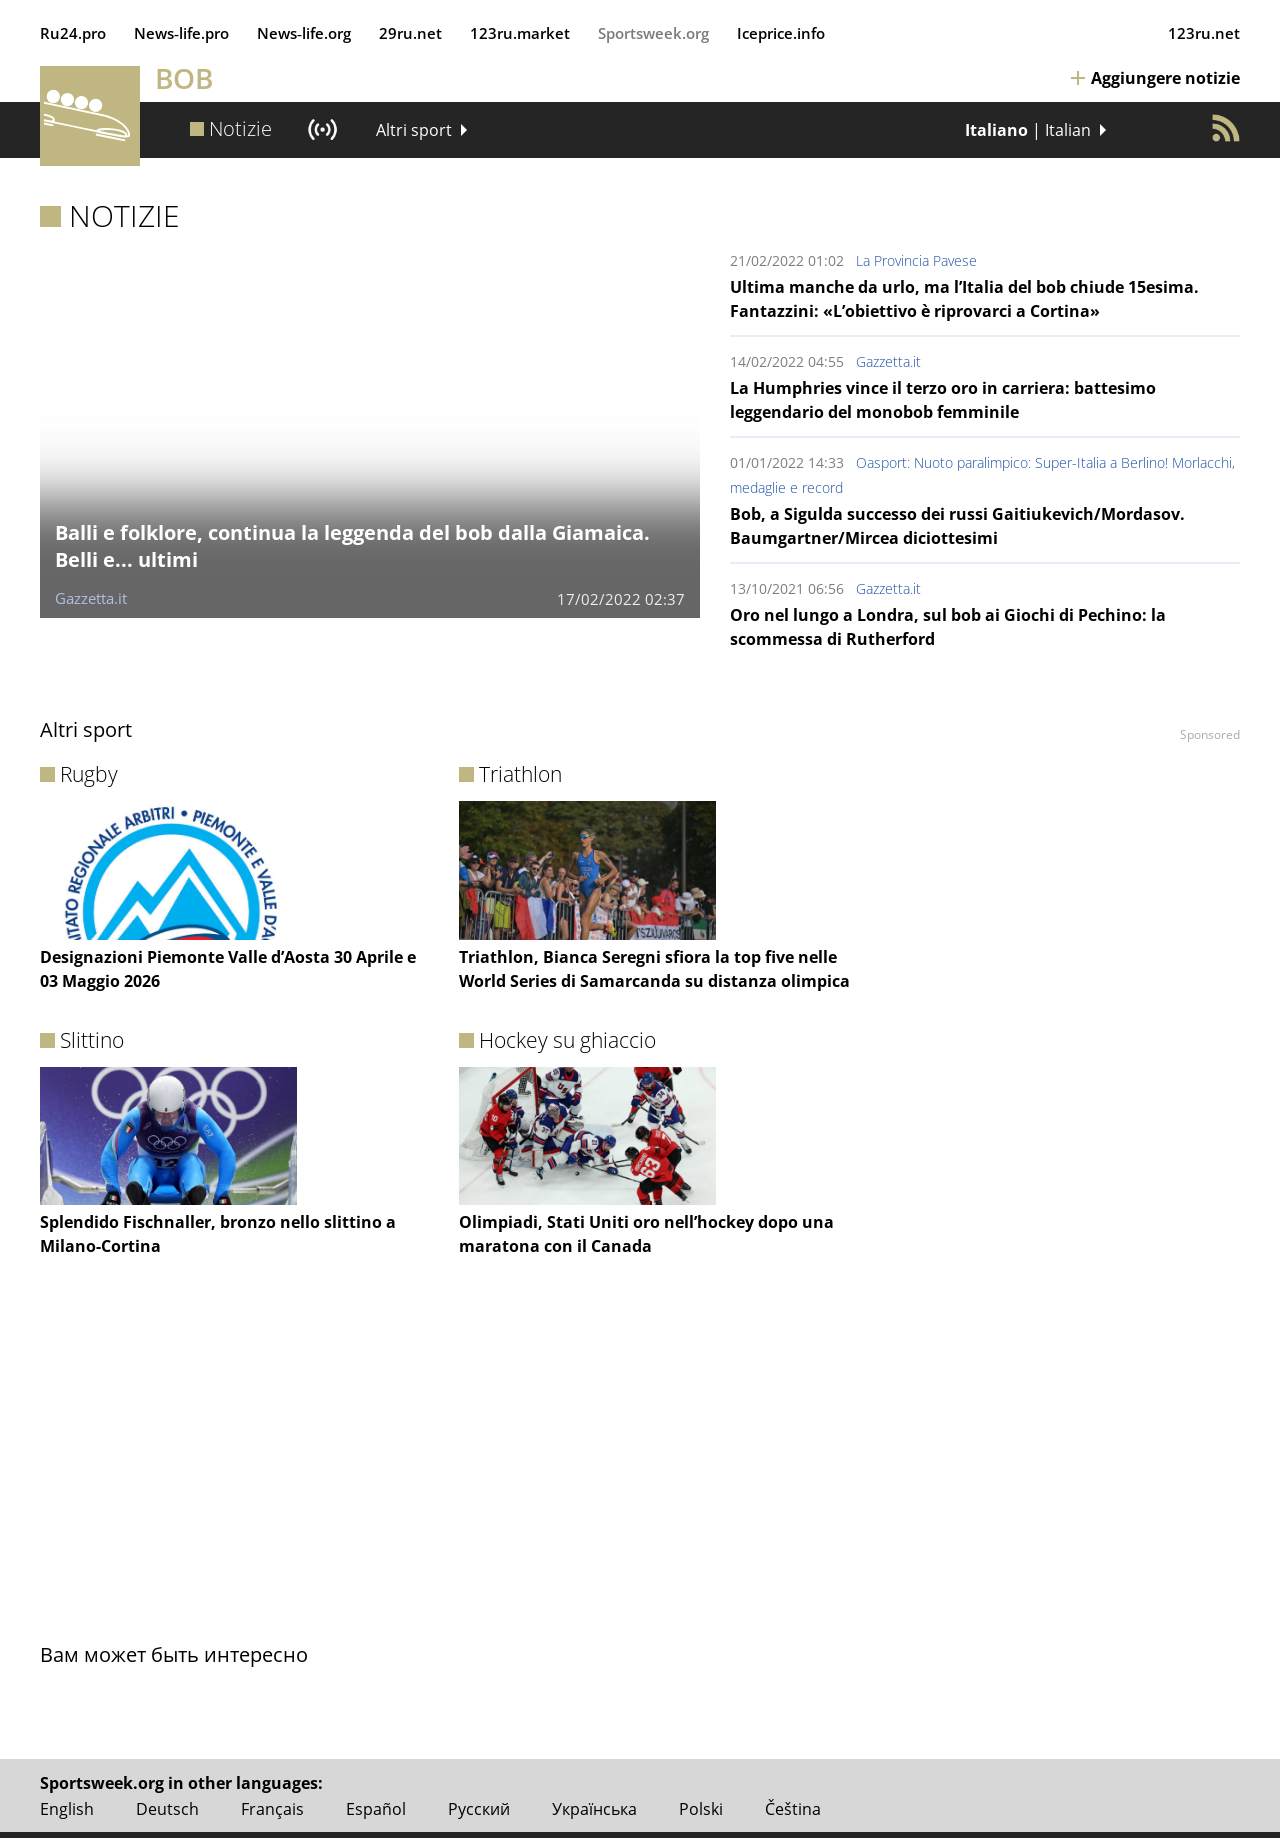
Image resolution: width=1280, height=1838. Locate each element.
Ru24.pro (73, 33)
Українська (594, 1809)
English (67, 1809)
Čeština (793, 1809)
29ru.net (410, 33)
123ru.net (1204, 33)
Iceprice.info (781, 33)
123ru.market (520, 33)
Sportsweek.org (653, 33)
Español (376, 1809)
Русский (479, 1809)
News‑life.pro (181, 33)
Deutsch (167, 1809)
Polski (701, 1809)
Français (272, 1809)
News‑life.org (304, 33)
